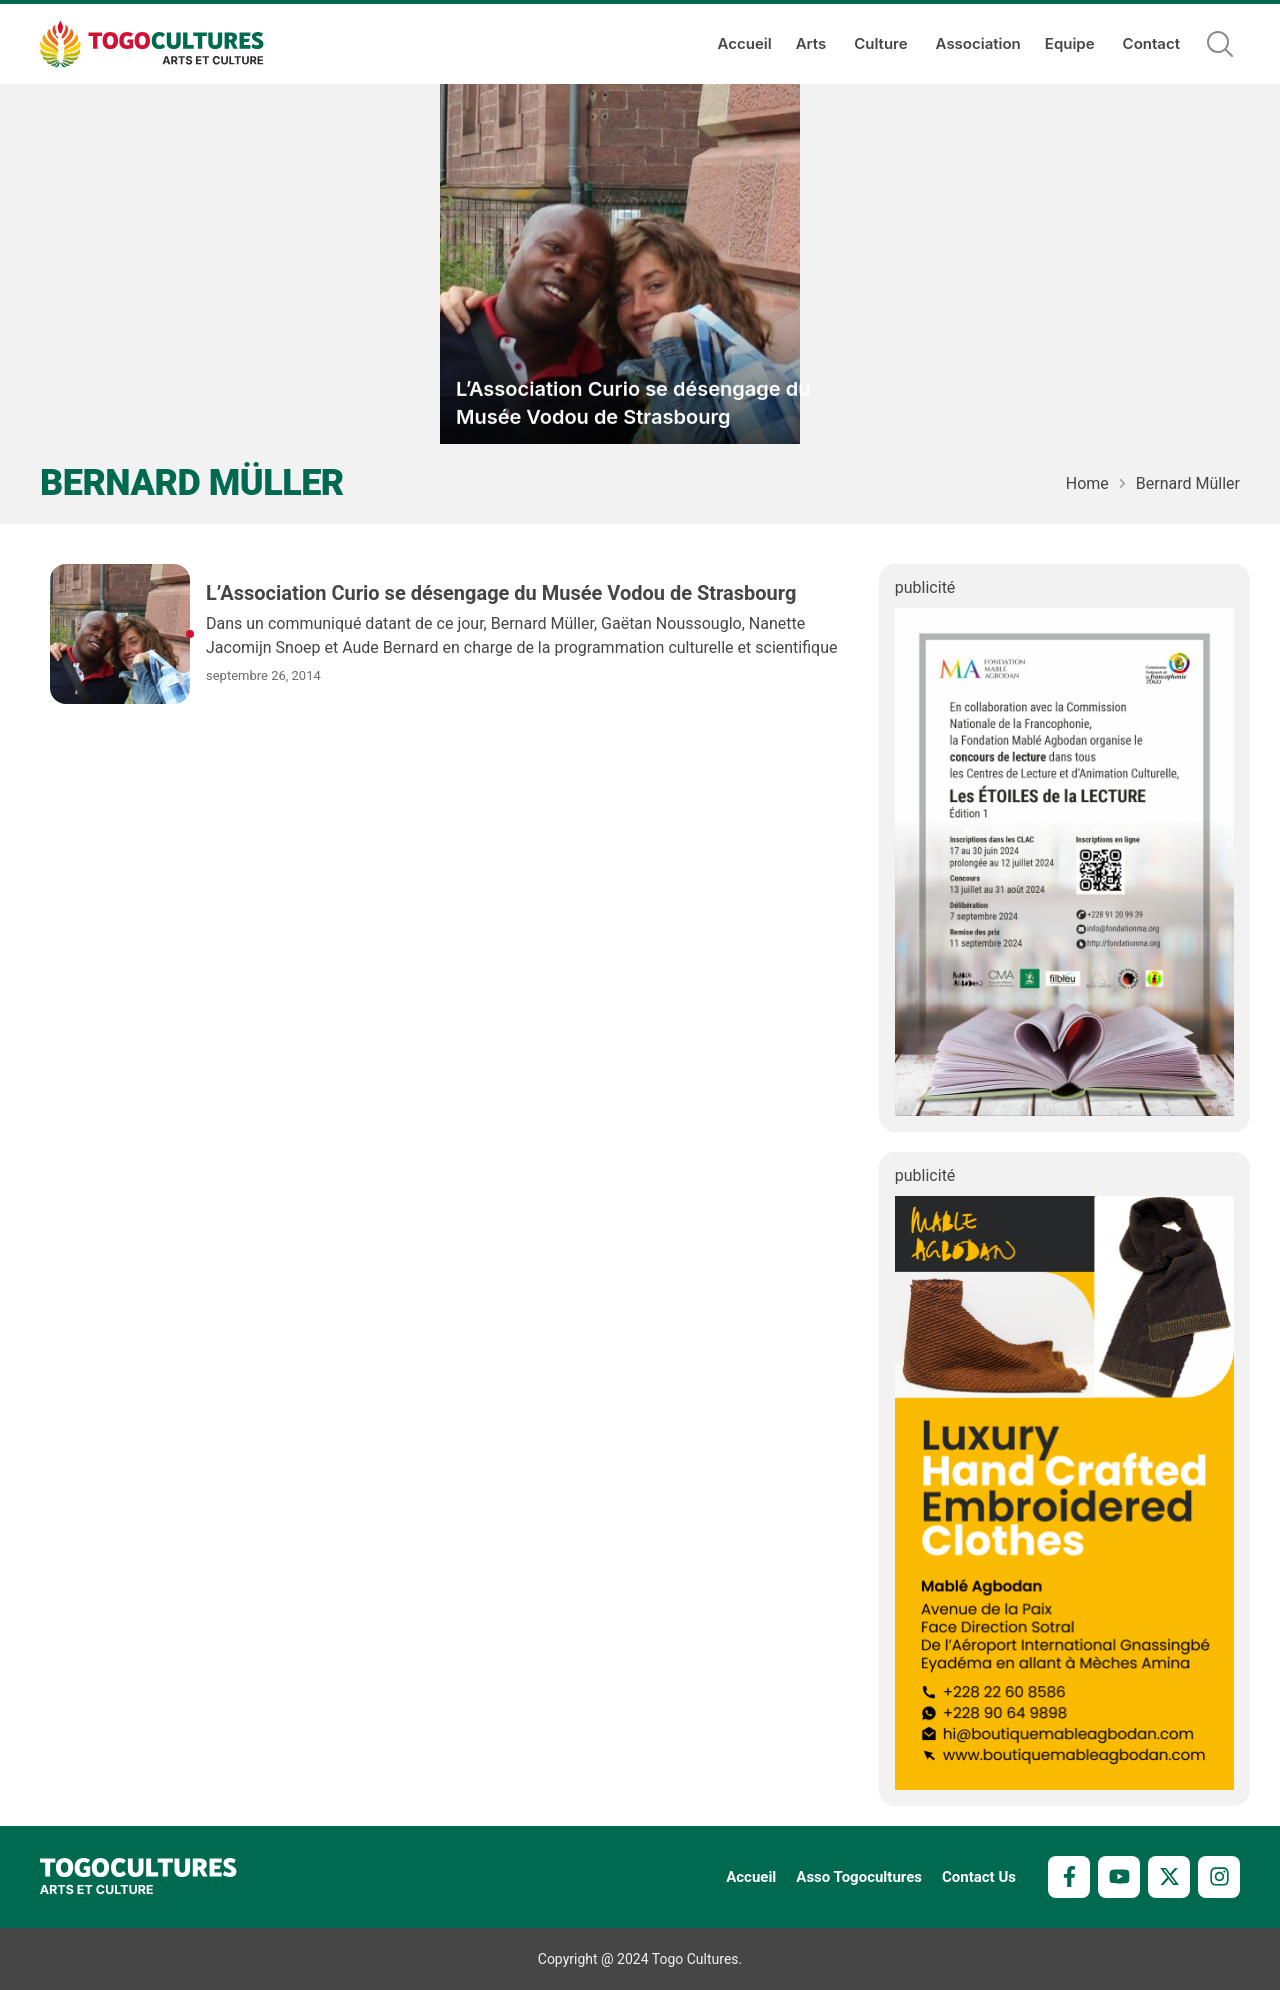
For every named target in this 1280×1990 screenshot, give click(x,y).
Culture (882, 44)
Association (978, 43)
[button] (1220, 44)
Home (1087, 483)
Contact (1151, 43)
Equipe (1072, 44)
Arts (813, 44)
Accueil (745, 43)
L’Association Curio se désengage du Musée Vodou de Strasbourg (633, 405)
